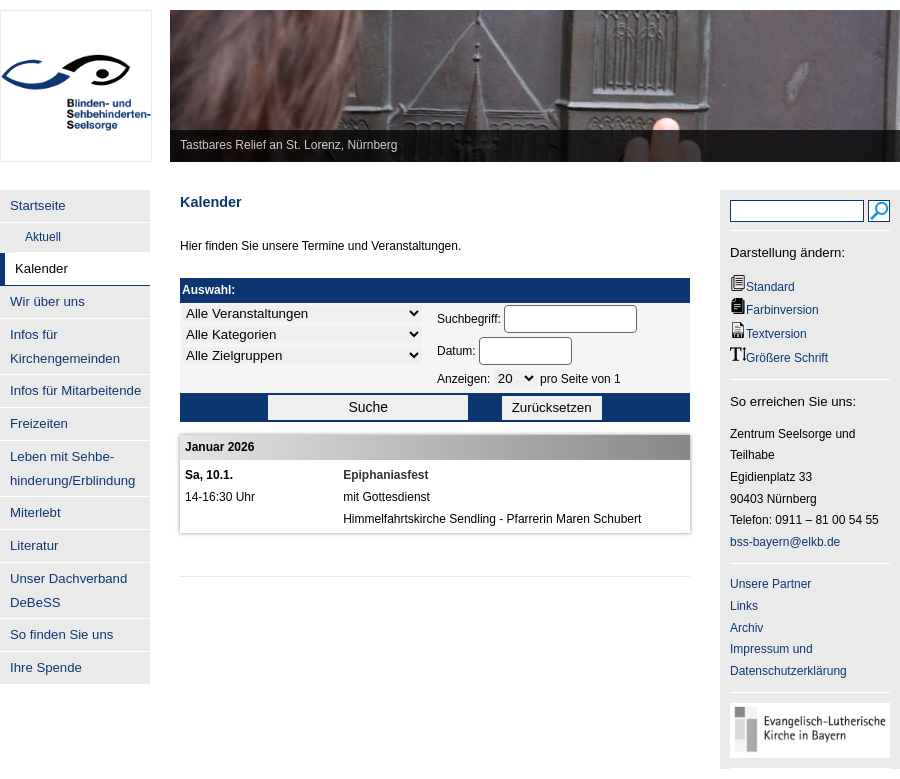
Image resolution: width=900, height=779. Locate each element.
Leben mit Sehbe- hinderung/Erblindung (72, 468)
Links (744, 606)
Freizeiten (39, 423)
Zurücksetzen (552, 407)
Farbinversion (782, 310)
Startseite (38, 205)
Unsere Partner (770, 584)
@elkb (806, 542)
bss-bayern (759, 542)
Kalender (41, 268)
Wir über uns (47, 301)
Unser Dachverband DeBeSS (68, 590)
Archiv (746, 628)
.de (832, 542)
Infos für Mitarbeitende (75, 390)
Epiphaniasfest (385, 475)
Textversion (776, 334)
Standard (770, 287)
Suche (368, 407)
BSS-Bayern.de (75, 75)
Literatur (34, 545)
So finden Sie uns (61, 634)
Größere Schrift (787, 358)
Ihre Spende (46, 667)
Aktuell (43, 237)
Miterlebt (35, 512)
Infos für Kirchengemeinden (65, 346)
